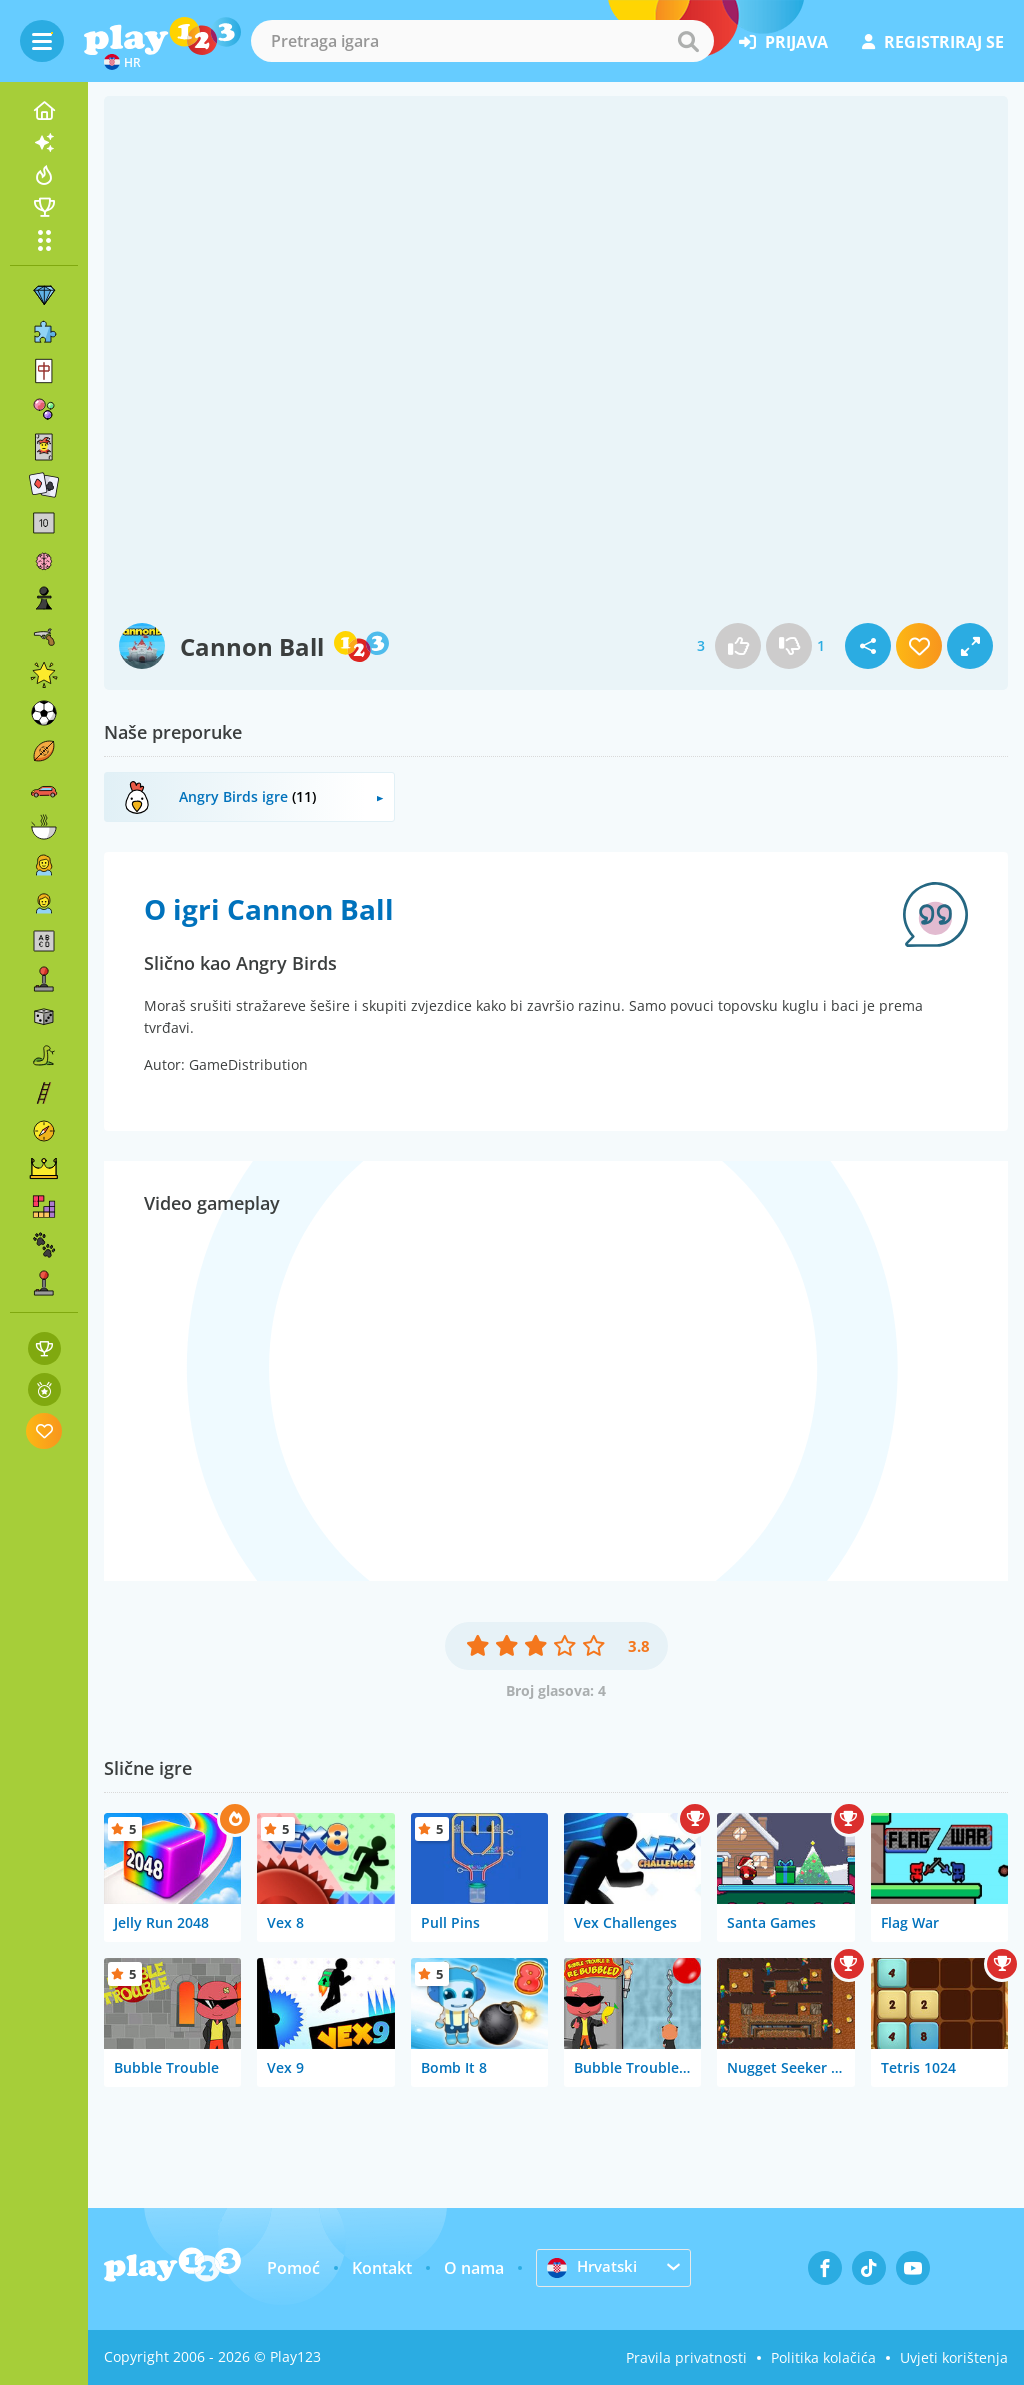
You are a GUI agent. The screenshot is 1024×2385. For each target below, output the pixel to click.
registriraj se (933, 42)
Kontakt (382, 2268)
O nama (474, 2268)
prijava (783, 42)
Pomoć (293, 2268)
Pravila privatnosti (686, 2357)
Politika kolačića (823, 2357)
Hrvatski (594, 2267)
